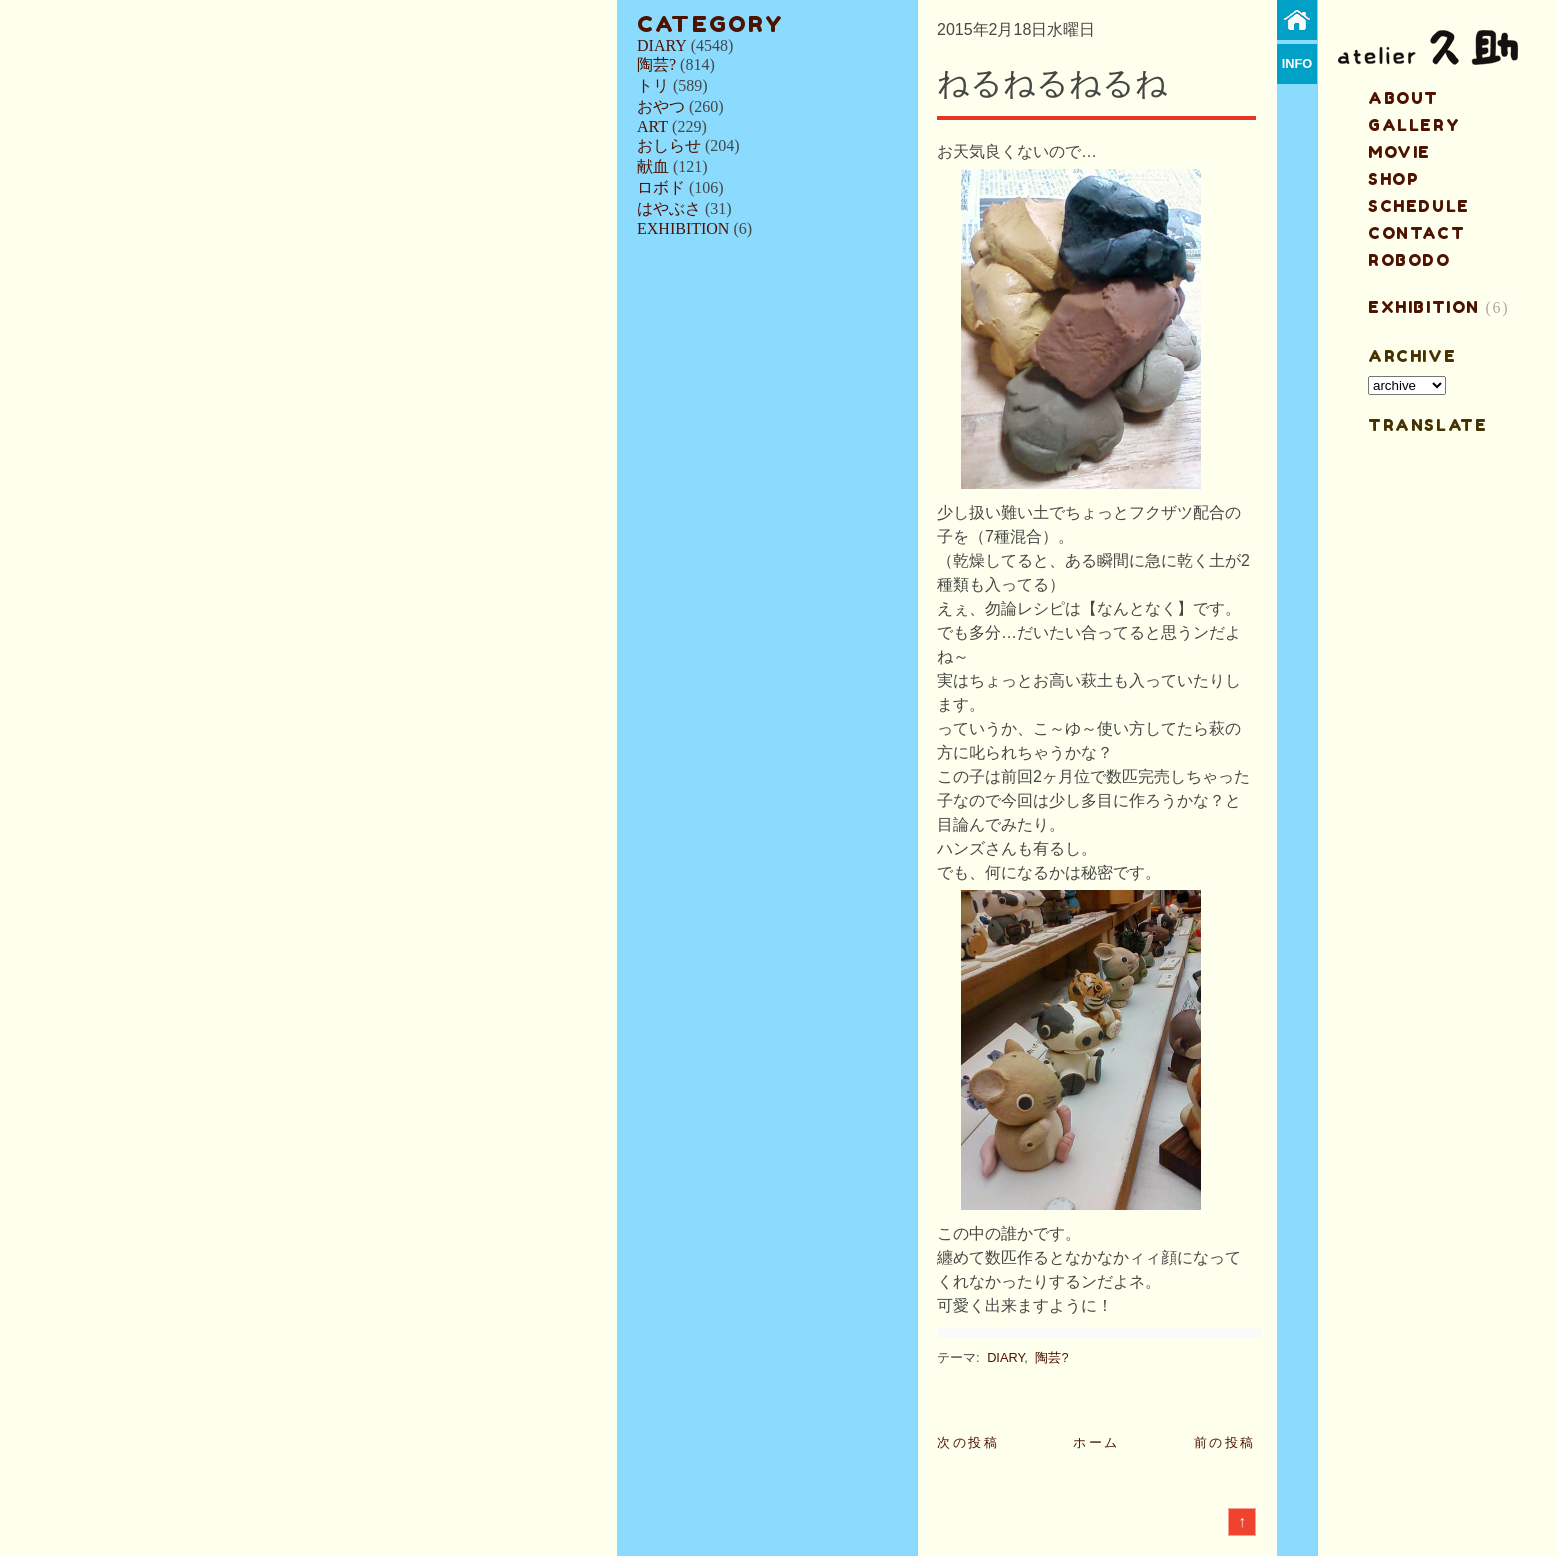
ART (652, 126)
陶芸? (656, 64)
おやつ (661, 106)
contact (1416, 233)
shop (1393, 179)
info (1297, 63)
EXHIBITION (683, 228)
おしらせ (669, 145)
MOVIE (1399, 152)
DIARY (662, 45)
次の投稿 (968, 1442)
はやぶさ (669, 208)
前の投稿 (1225, 1442)
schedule (1419, 206)
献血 (653, 166)
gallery (1414, 125)
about (1403, 98)
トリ (653, 85)
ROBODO (1409, 260)
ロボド (661, 187)
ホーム (1096, 1442)
